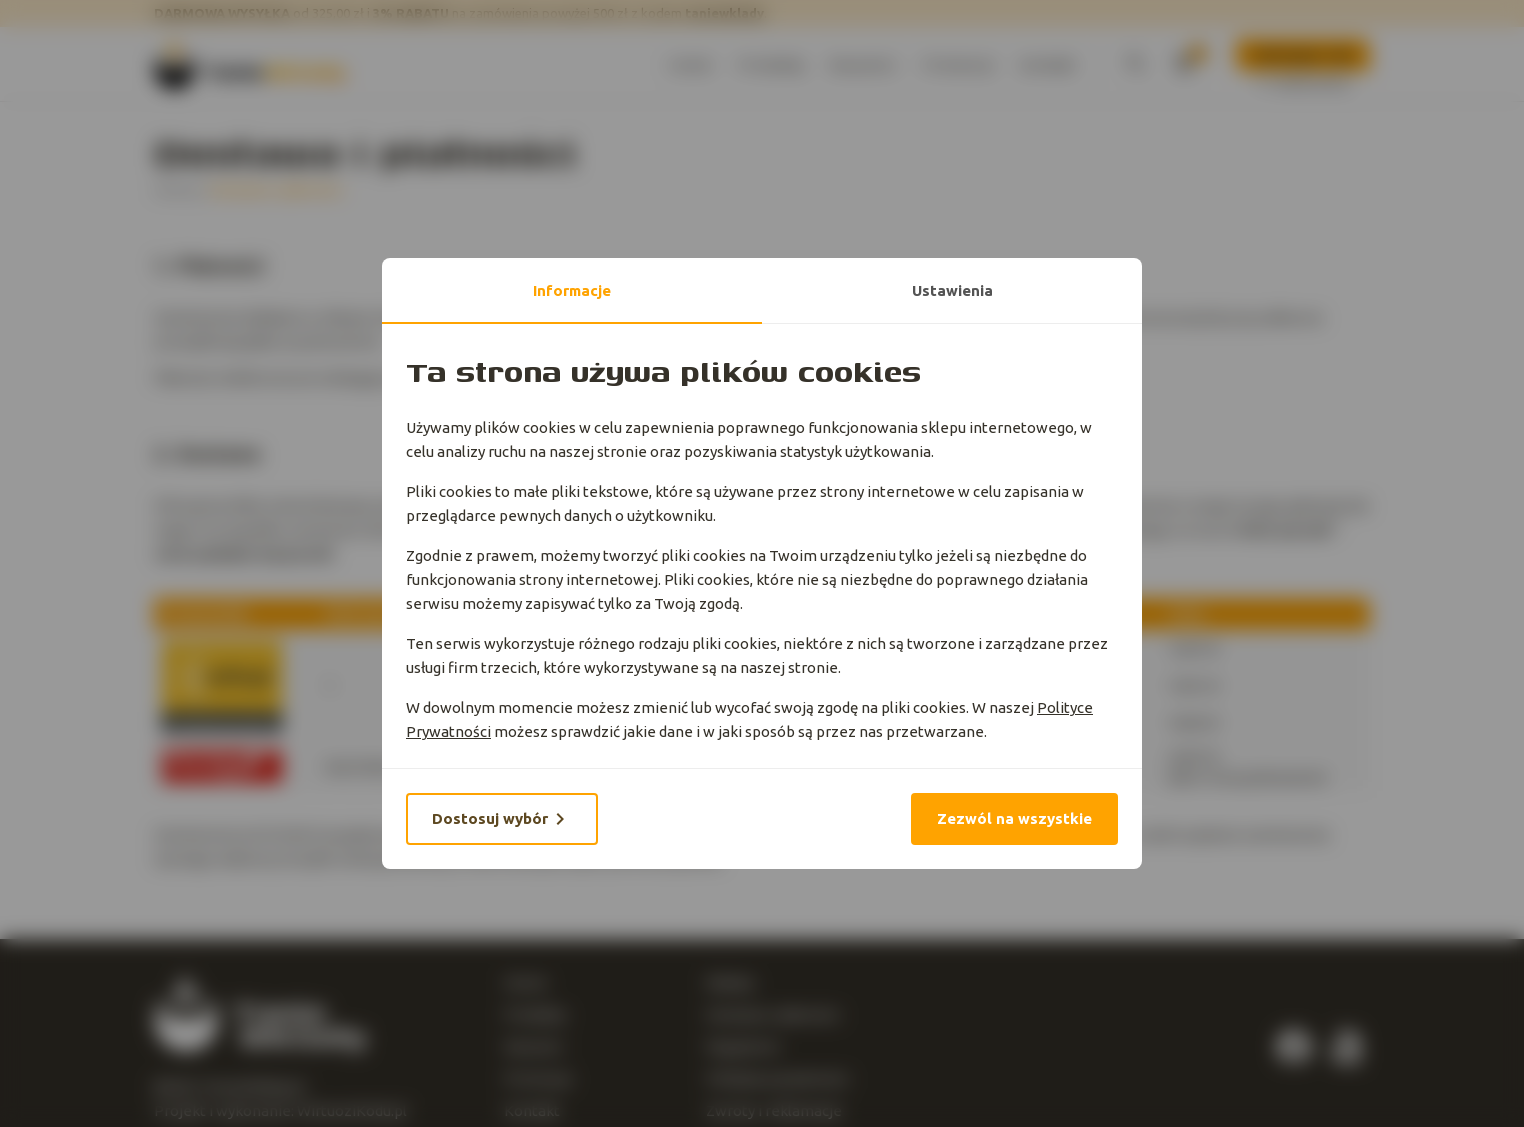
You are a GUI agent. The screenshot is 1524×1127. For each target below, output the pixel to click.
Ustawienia (952, 290)
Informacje (572, 290)
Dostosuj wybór (502, 819)
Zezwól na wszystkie (1014, 818)
